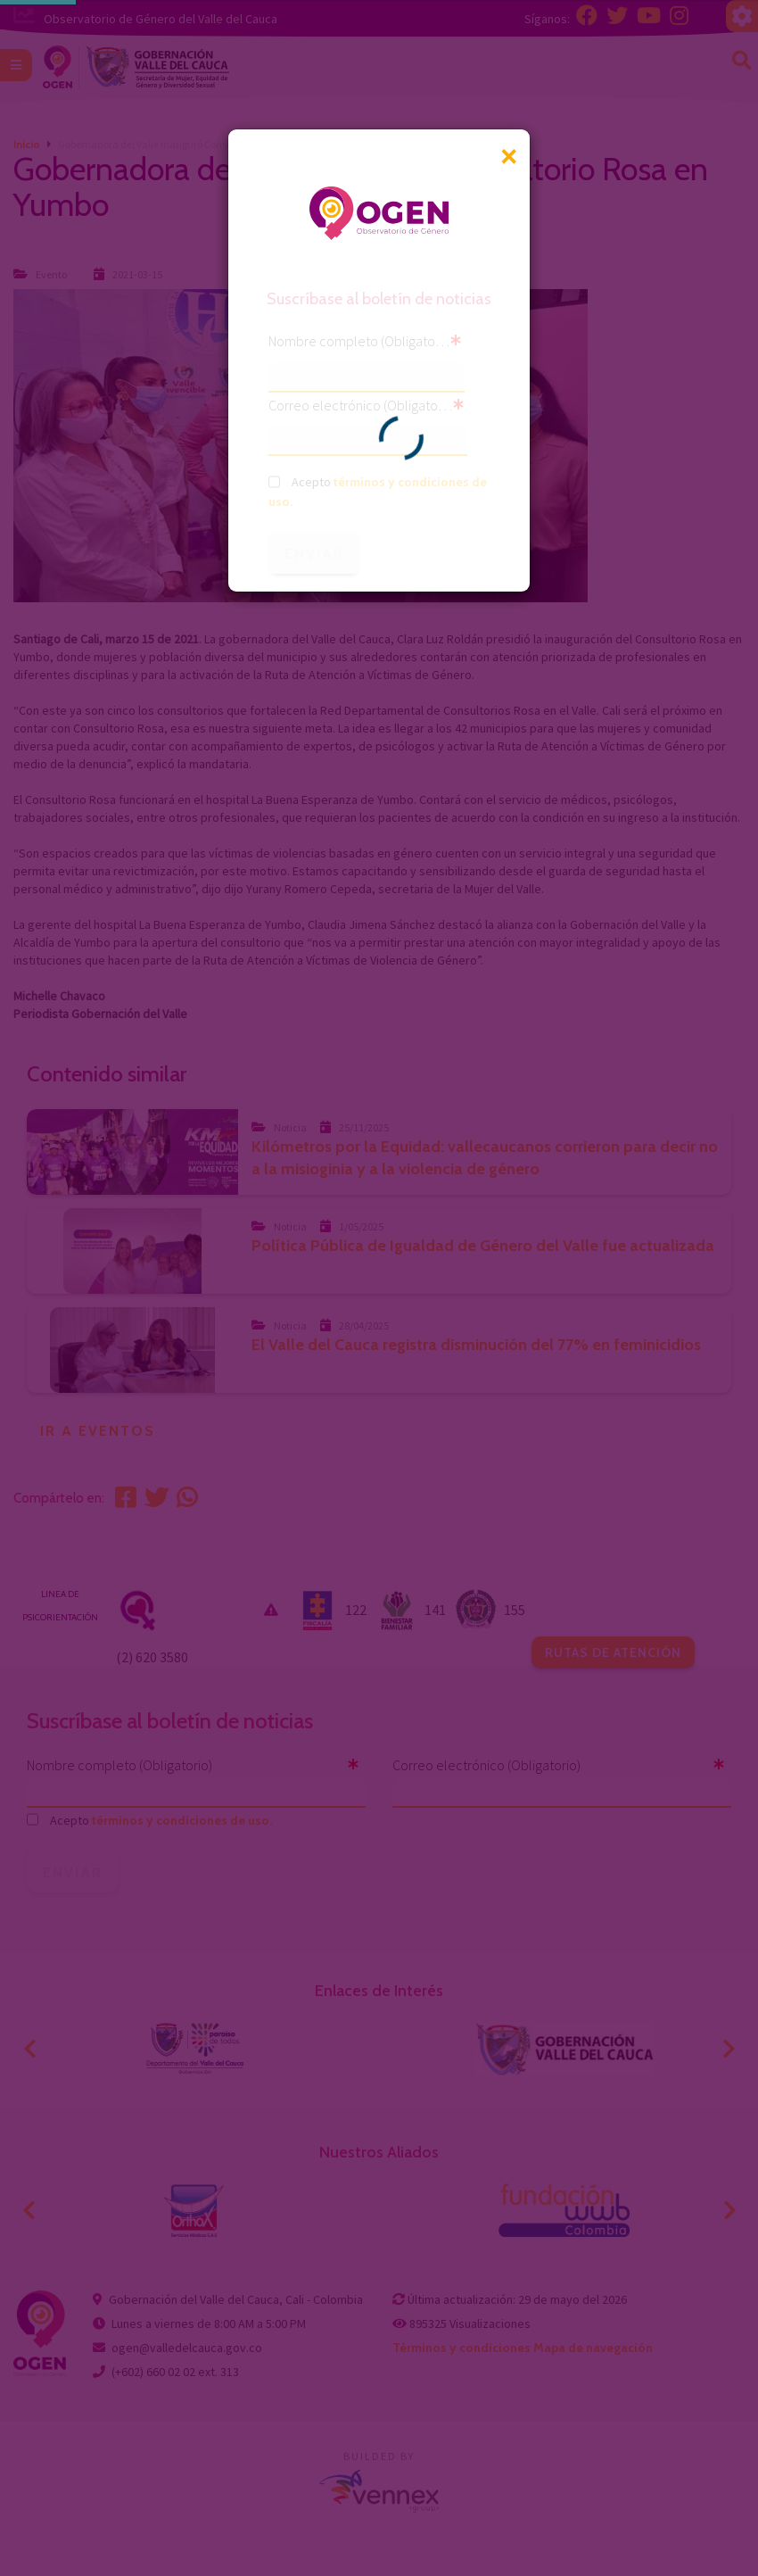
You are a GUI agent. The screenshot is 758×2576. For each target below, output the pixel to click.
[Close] (508, 157)
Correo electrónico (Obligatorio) (360, 405)
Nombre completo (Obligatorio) (359, 341)
